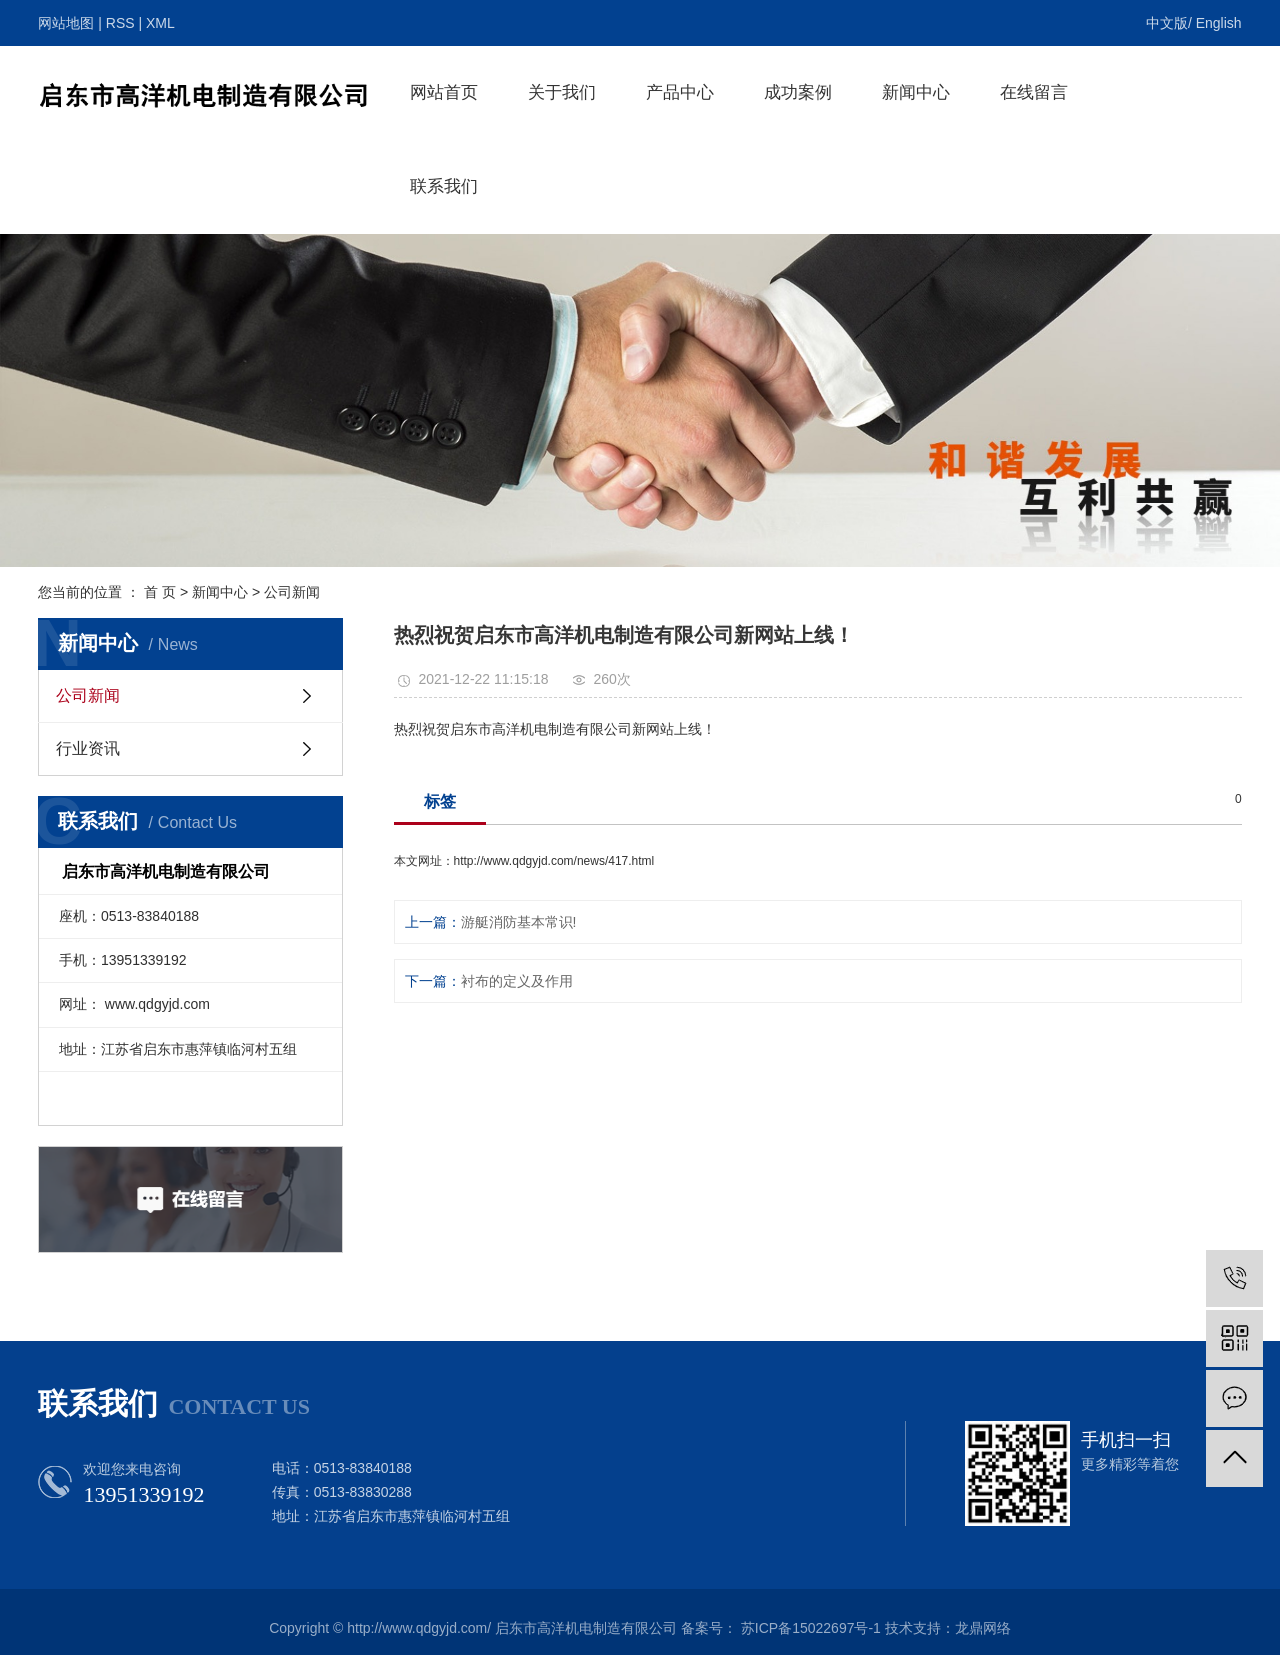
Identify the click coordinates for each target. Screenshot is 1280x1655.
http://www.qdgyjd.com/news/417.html (554, 861)
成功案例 (798, 92)
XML (160, 23)
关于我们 (562, 92)
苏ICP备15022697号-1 (811, 1628)
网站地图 (66, 23)
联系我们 (444, 186)
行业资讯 (88, 748)
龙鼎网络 (983, 1628)
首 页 (160, 592)
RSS (120, 23)
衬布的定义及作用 (517, 981)
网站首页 (444, 92)
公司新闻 (292, 592)
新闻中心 (916, 92)
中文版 (1167, 23)
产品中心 (680, 92)
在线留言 (1034, 92)
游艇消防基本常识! (519, 922)
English (1219, 23)
